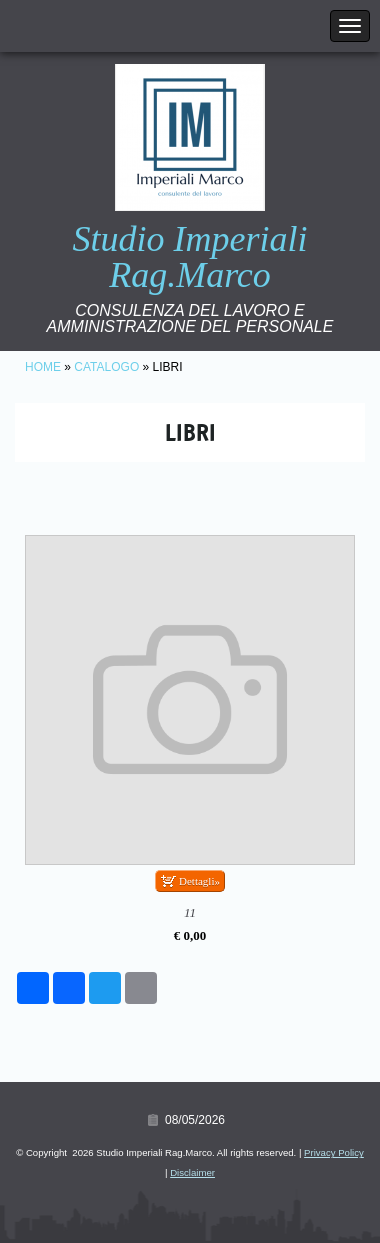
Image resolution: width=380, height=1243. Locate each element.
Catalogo (106, 367)
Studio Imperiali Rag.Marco (190, 257)
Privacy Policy (334, 1152)
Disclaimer (192, 1172)
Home (43, 367)
